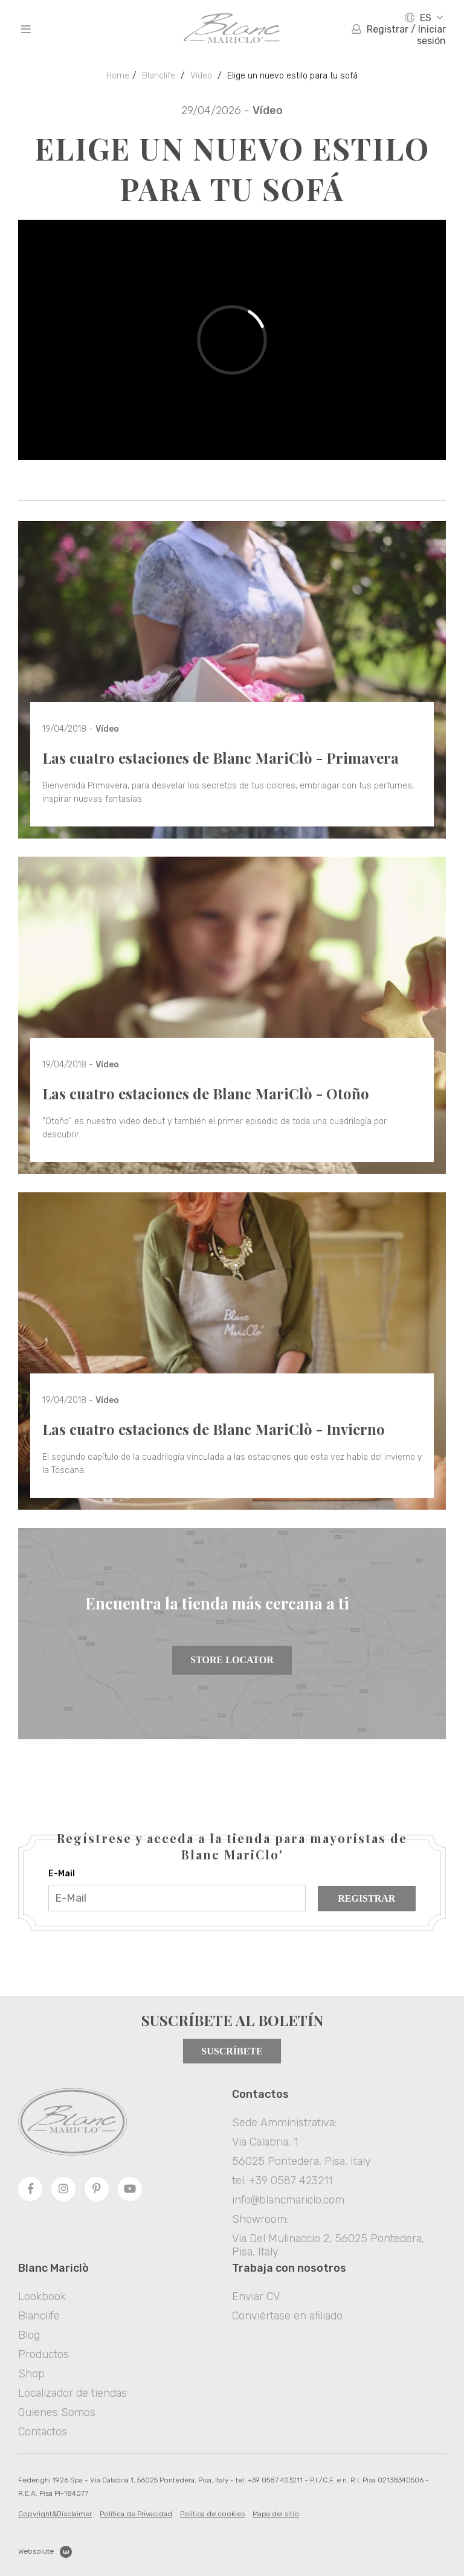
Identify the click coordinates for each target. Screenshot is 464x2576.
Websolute (45, 2552)
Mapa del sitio (276, 2514)
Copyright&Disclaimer (55, 2514)
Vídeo (201, 76)
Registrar (366, 1898)
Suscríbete (231, 2051)
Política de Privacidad (136, 2514)
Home (117, 76)
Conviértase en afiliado (287, 2315)
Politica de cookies (212, 2514)
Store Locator (231, 1660)
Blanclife (158, 76)
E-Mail (61, 1873)
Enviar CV (256, 2296)
